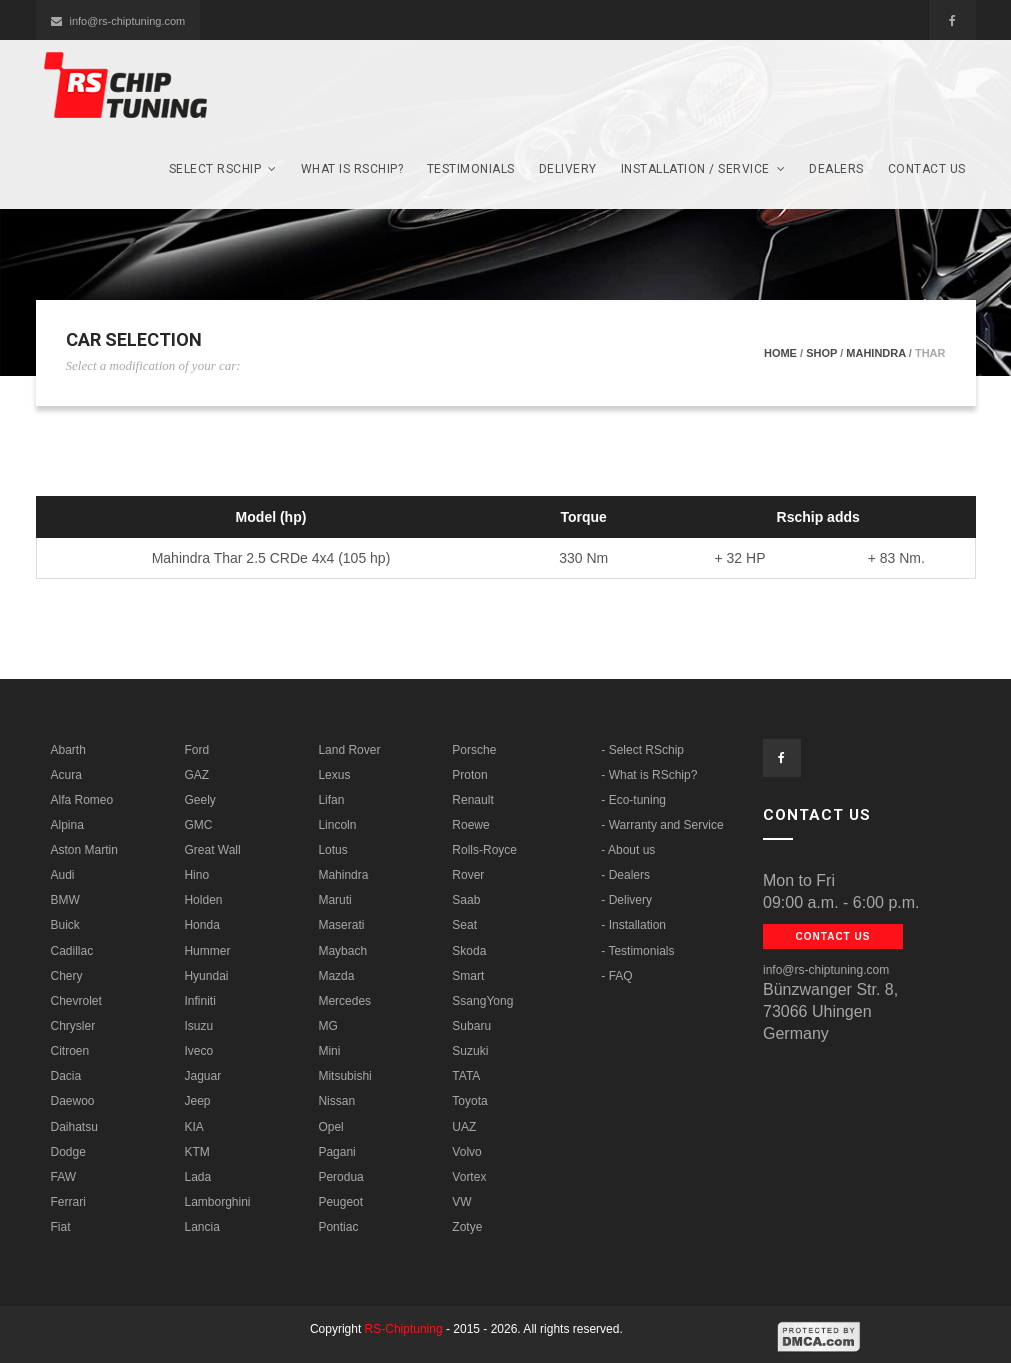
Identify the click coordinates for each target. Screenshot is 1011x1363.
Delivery (568, 169)
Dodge (68, 1152)
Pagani (336, 1152)
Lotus (332, 850)
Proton (469, 775)
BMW (65, 900)
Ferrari (68, 1202)
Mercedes (344, 1001)
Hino (196, 875)
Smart (468, 976)
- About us (628, 850)
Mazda (336, 976)
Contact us (927, 169)
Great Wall (212, 850)
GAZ (196, 775)
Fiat (61, 1227)
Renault (472, 800)
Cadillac (72, 951)
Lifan (331, 800)
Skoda (469, 951)
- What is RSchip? (649, 775)
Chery (67, 976)
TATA (466, 1076)
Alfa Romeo (82, 800)
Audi (63, 875)
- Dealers (625, 875)
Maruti (334, 900)
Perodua (340, 1177)
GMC (198, 825)
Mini (329, 1051)
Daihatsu (74, 1127)
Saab (466, 900)
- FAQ (616, 976)
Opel (330, 1127)
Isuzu (198, 1026)
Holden (203, 900)
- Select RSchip (642, 750)
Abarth (68, 750)
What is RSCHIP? (352, 169)
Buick (65, 925)
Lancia (201, 1227)
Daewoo (73, 1101)
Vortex (469, 1177)
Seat (464, 925)
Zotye (467, 1227)
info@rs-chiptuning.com (118, 21)
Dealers (836, 169)
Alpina (67, 825)
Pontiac (338, 1227)
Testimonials (471, 169)
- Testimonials (637, 951)
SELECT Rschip (223, 169)
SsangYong (482, 1001)
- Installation (633, 925)
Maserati (341, 925)
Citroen (70, 1051)
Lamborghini (217, 1202)
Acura (66, 775)
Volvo (466, 1152)
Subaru (471, 1026)
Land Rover (349, 750)
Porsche (474, 750)
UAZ (464, 1127)
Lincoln (337, 825)
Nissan (336, 1101)
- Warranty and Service (662, 825)
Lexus (334, 775)
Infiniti (199, 1001)
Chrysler (73, 1026)
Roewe (470, 825)
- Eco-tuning (633, 800)
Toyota (469, 1101)
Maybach (342, 951)
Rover (468, 875)
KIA (193, 1127)
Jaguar (202, 1076)
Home (780, 353)
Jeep (197, 1101)
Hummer (207, 951)
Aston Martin (84, 850)
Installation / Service (703, 169)
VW (461, 1202)
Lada (197, 1177)
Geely (199, 800)
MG (327, 1026)
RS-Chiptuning (404, 1329)
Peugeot (340, 1202)
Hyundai (206, 976)
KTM (196, 1152)
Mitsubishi (344, 1076)
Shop (821, 353)
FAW (64, 1177)
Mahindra (875, 353)
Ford (196, 750)
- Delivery (626, 900)
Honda (201, 925)
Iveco (198, 1051)
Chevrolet (76, 1001)
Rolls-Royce (484, 850)
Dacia (66, 1076)
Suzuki (470, 1051)
